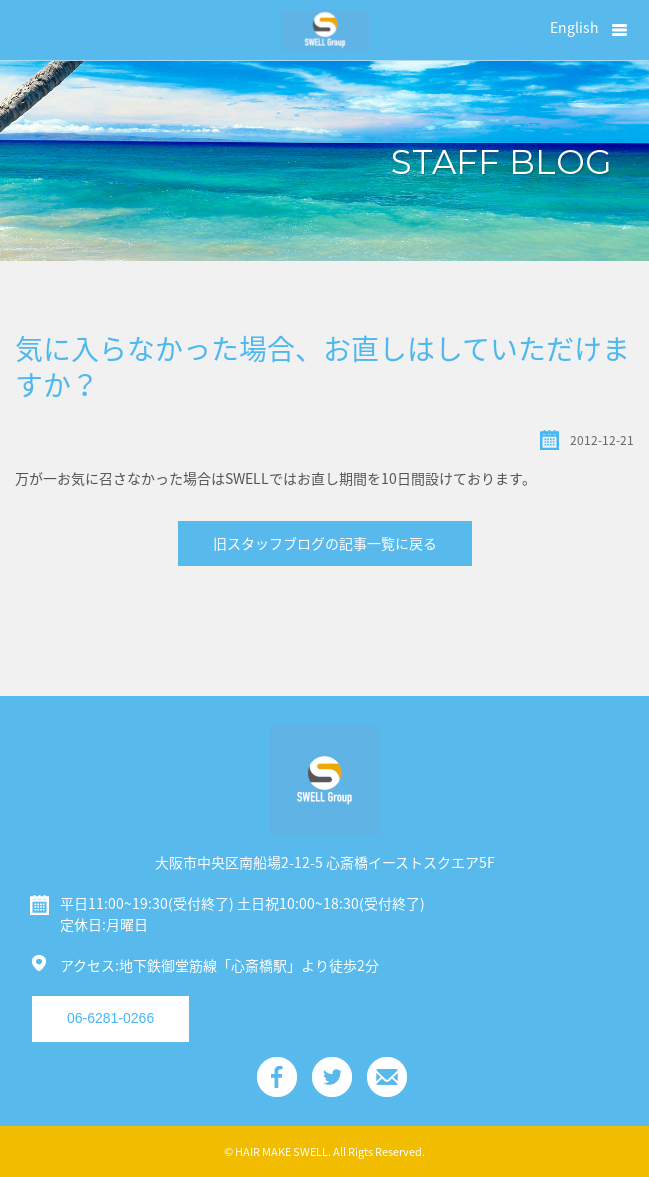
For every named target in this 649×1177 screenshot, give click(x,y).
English (574, 27)
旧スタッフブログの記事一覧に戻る (325, 543)
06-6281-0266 (110, 1018)
